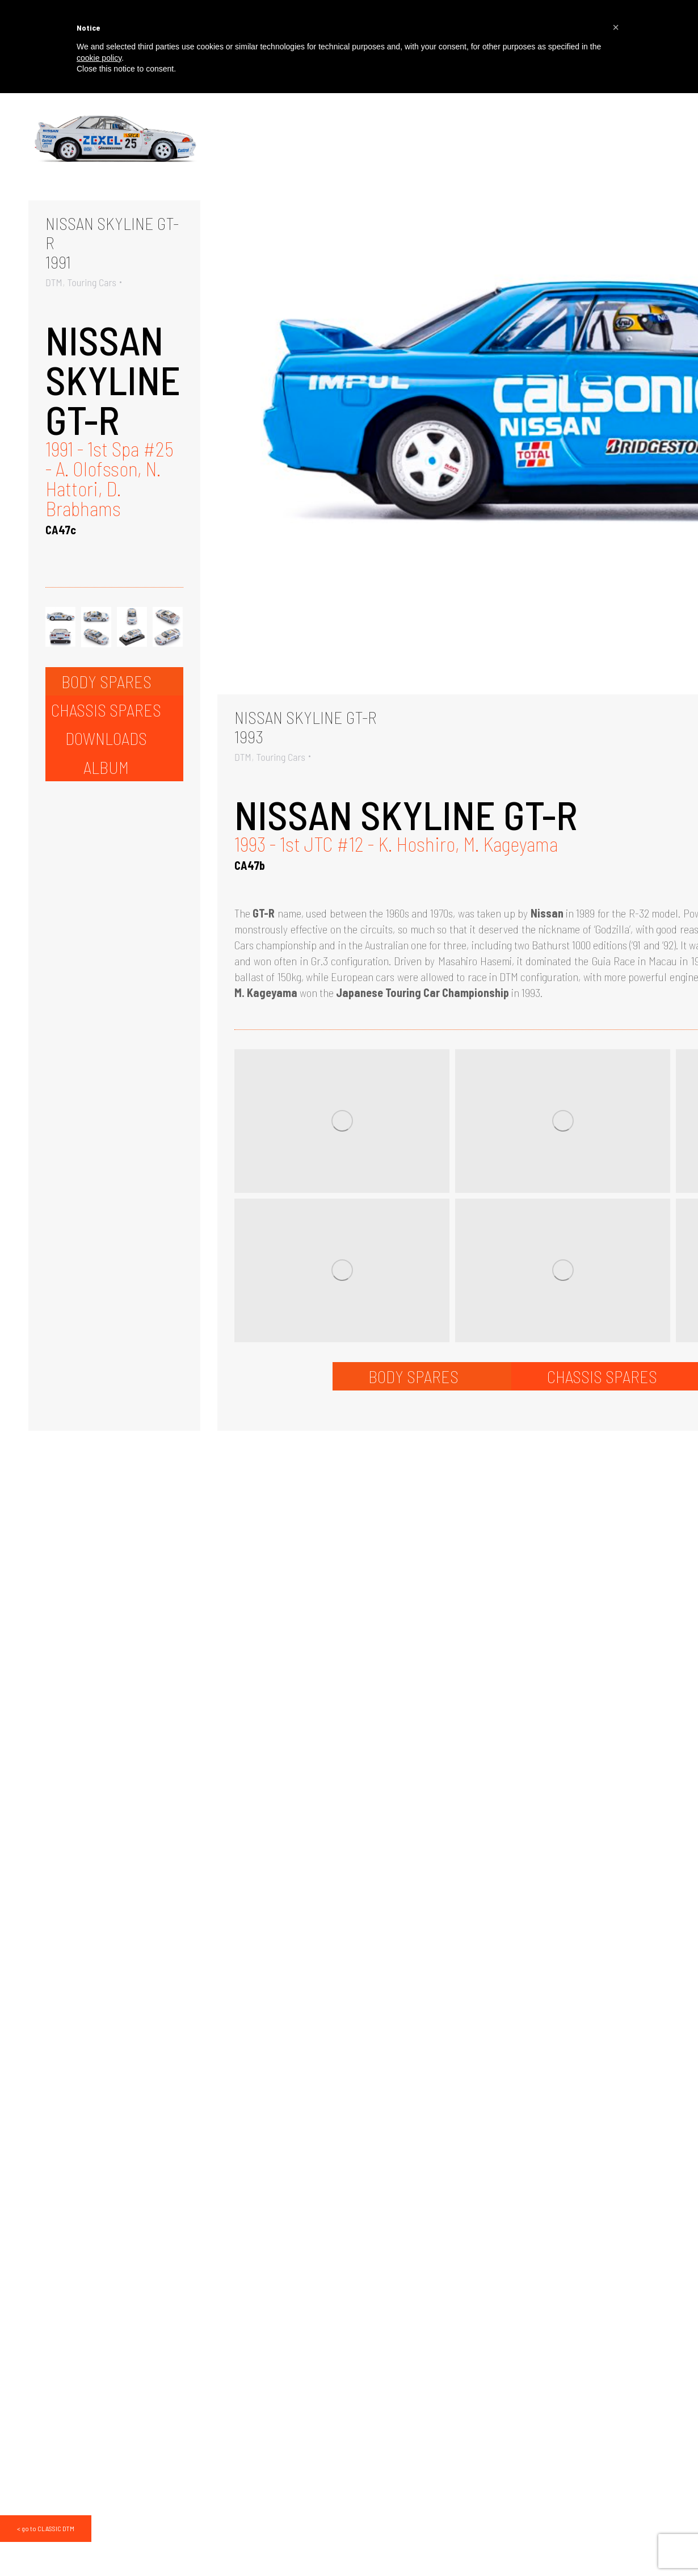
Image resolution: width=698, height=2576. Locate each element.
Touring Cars (92, 282)
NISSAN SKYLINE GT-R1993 (305, 727)
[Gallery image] (114, 142)
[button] (616, 27)
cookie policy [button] (99, 57)
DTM (53, 282)
